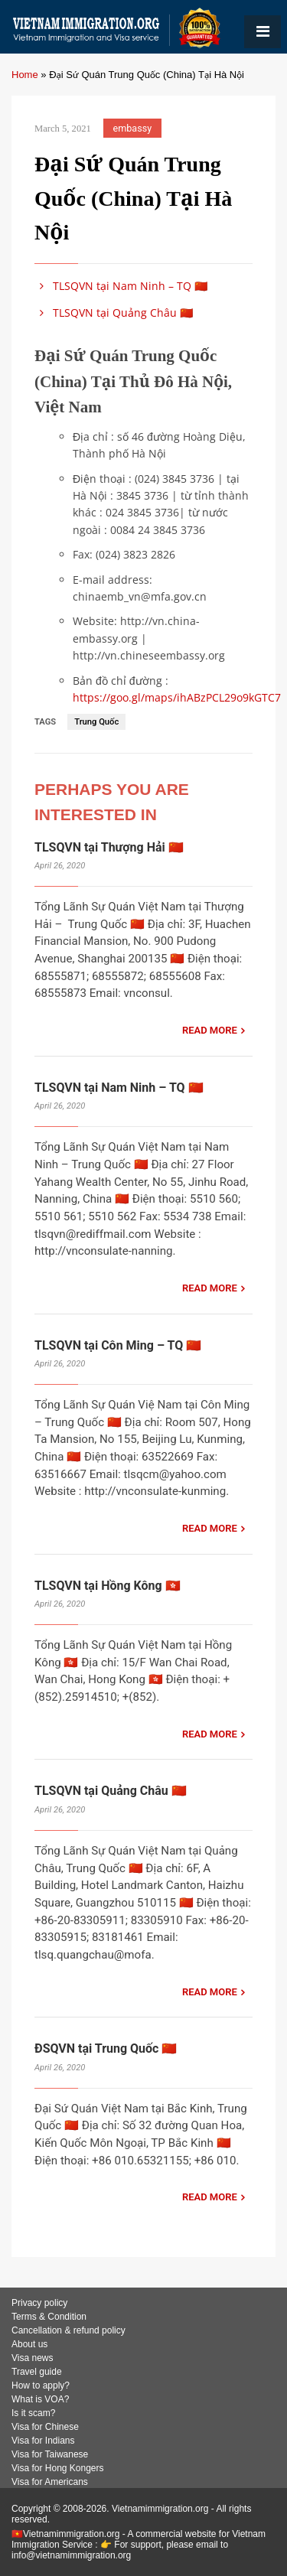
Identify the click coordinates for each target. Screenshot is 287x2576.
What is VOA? (40, 2399)
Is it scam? (33, 2413)
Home (24, 74)
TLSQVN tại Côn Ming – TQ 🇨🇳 (117, 1345)
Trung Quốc (96, 722)
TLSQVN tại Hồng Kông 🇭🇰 (107, 1585)
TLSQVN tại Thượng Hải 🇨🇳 (109, 847)
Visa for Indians (43, 2440)
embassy (132, 128)
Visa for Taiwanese (49, 2454)
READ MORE (209, 1030)
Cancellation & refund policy (68, 2330)
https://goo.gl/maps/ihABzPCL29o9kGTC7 (177, 697)
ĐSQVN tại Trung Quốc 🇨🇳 (105, 2048)
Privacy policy (39, 2303)
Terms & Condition (48, 2316)
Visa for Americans (49, 2482)
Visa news (32, 2358)
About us (29, 2344)
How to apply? (40, 2385)
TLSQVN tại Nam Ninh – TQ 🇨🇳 (120, 285)
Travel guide (36, 2371)
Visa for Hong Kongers (57, 2468)
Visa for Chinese (45, 2426)
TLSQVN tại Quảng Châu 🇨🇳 (113, 312)
